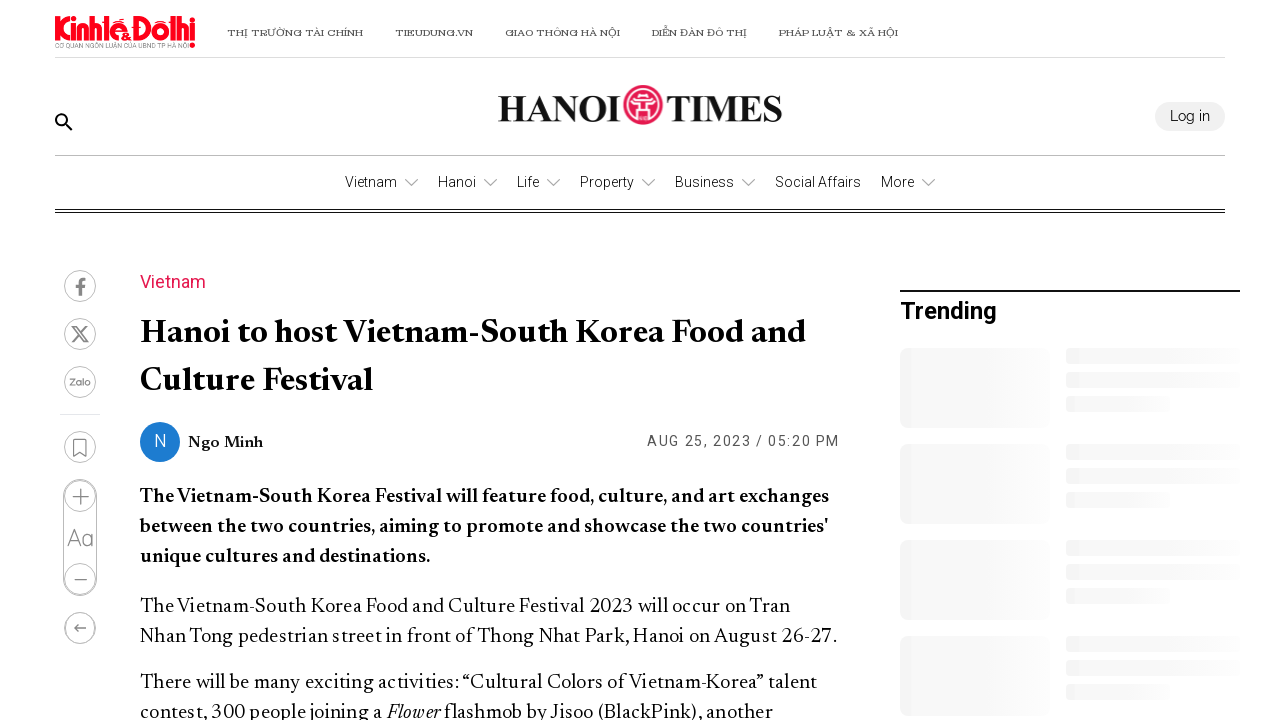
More (897, 182)
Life (528, 182)
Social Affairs (818, 182)
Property (607, 182)
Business (704, 182)
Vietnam (371, 182)
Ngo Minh (225, 443)
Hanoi (457, 182)
